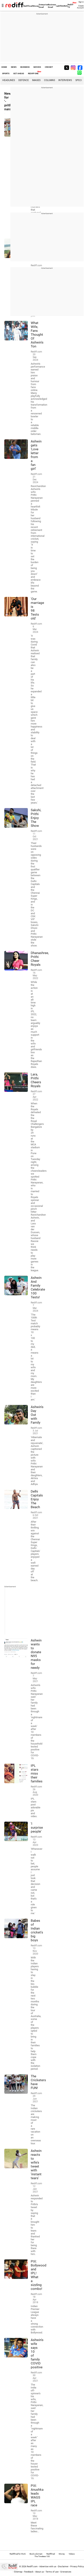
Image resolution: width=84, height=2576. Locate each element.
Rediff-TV (71, 5)
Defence (23, 80)
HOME (4, 67)
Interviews (65, 80)
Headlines (8, 80)
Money (36, 6)
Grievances (65, 2572)
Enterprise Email (43, 5)
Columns (49, 80)
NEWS (13, 67)
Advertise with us (47, 2566)
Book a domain (36, 2554)
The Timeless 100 (42, 2556)
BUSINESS (25, 67)
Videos (72, 2554)
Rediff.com (32, 2566)
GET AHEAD (18, 73)
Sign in (81, 2)
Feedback (28, 2572)
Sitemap (18, 2572)
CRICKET (49, 67)
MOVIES (37, 67)
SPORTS (5, 73)
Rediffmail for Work (18, 2554)
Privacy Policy (77, 2566)
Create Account (80, 7)
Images (36, 80)
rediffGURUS (62, 6)
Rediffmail (28, 6)
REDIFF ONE (33, 73)
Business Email (52, 5)
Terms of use (52, 2572)
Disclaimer (63, 2566)
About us (39, 2572)
